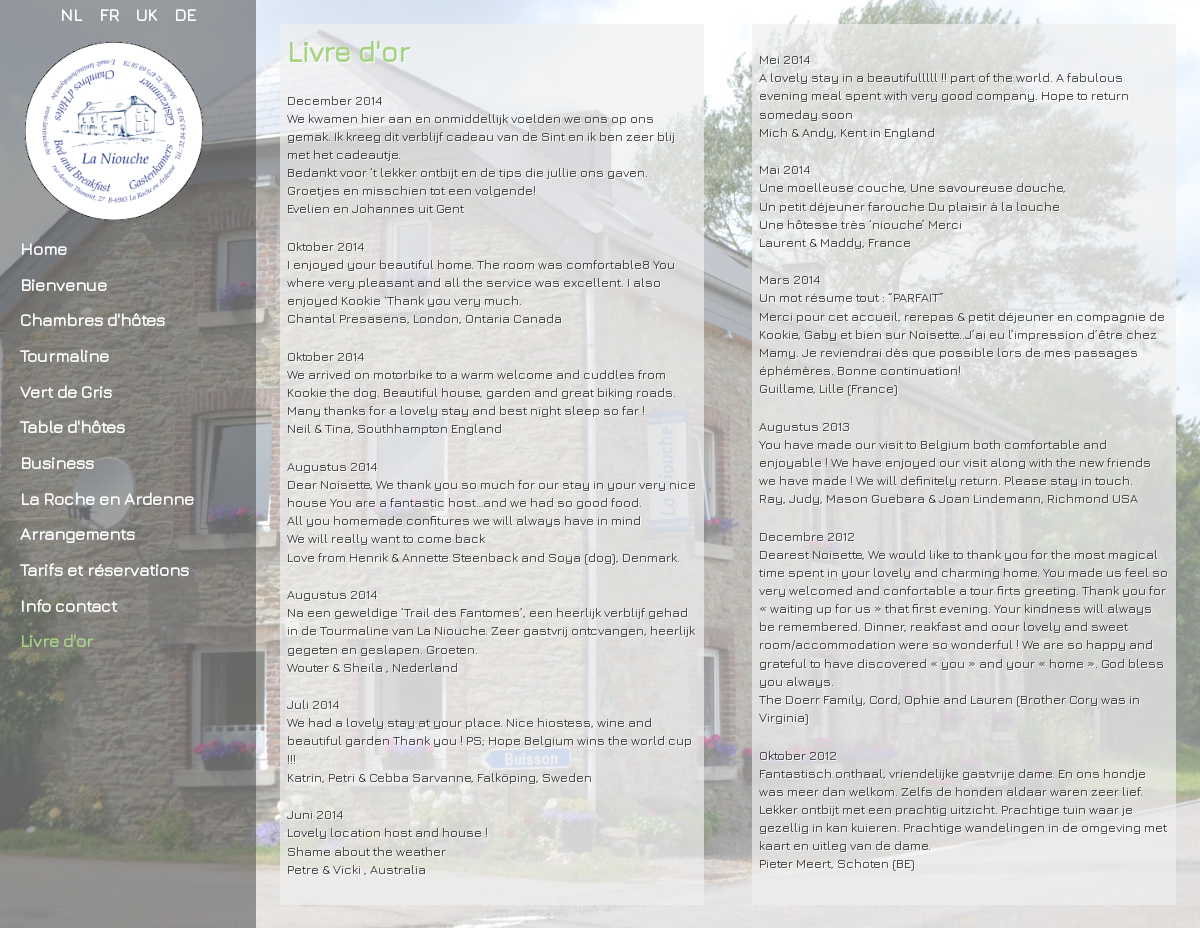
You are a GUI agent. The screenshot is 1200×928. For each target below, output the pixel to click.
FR (109, 14)
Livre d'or (56, 640)
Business (57, 462)
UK (146, 14)
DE (185, 14)
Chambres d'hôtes (92, 319)
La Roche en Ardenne (107, 498)
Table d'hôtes (72, 426)
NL (71, 14)
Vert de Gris (66, 391)
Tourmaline (64, 355)
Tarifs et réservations (104, 569)
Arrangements (77, 533)
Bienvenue (63, 284)
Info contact (68, 605)
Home (43, 248)
